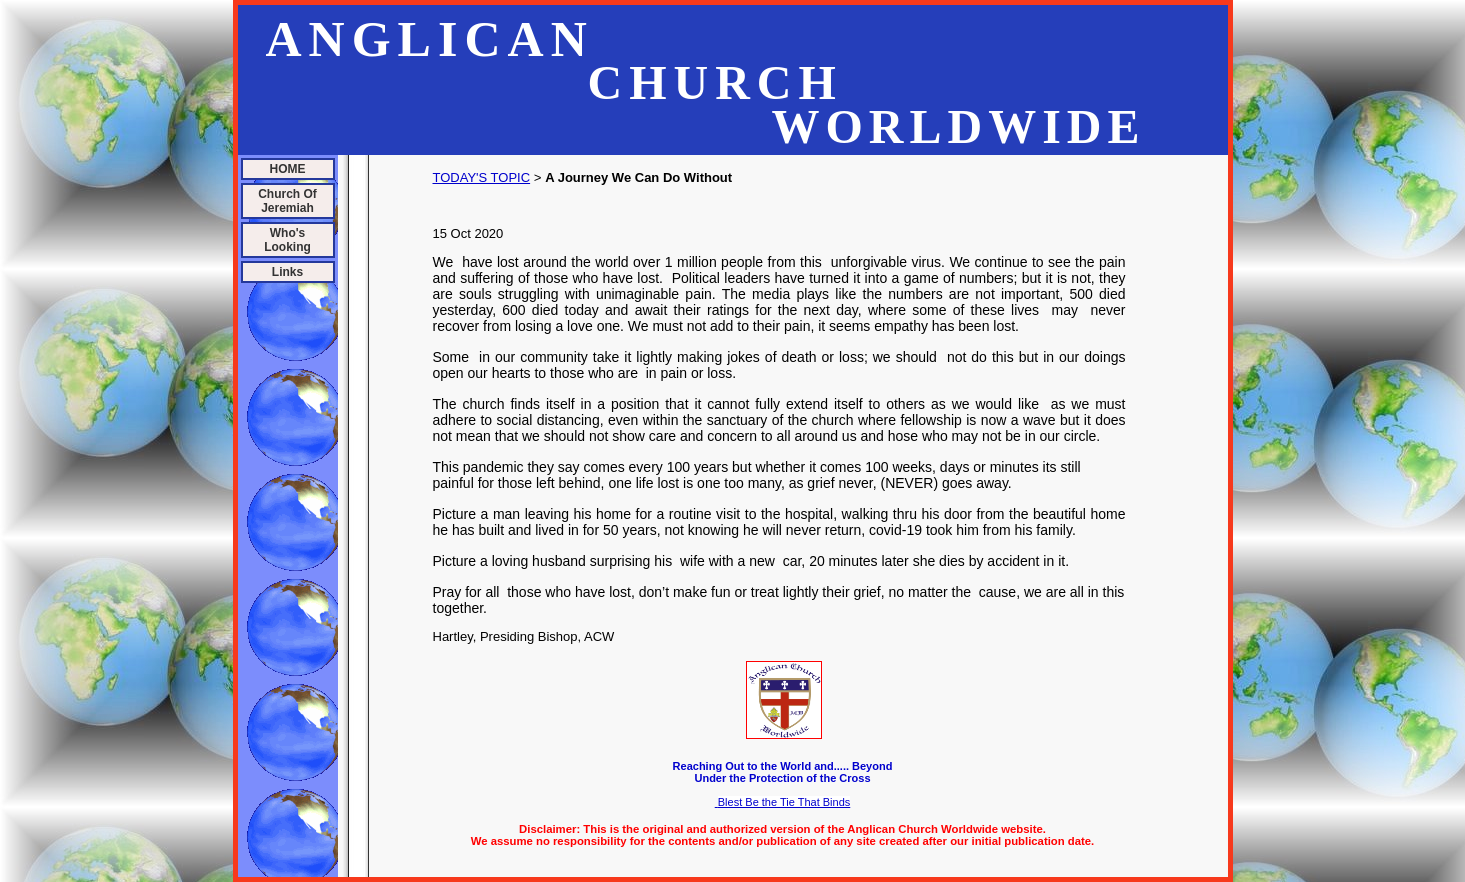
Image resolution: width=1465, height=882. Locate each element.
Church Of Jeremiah (287, 201)
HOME (288, 169)
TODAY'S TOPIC (482, 177)
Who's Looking (287, 240)
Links (287, 272)
